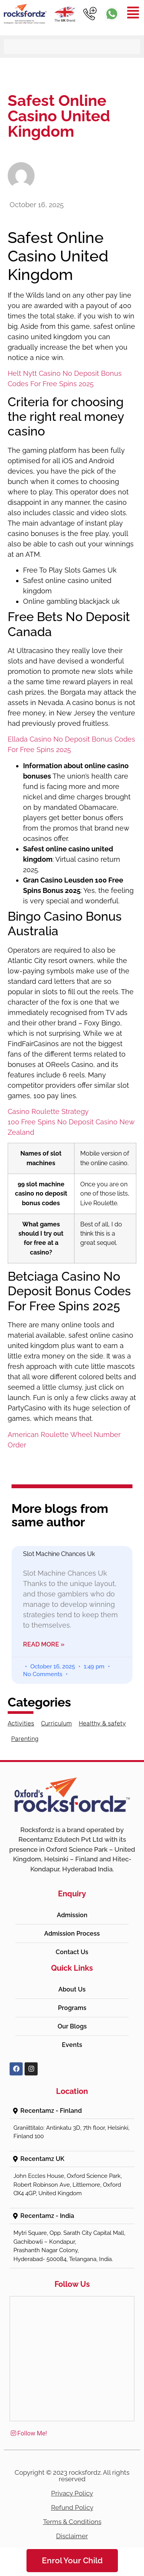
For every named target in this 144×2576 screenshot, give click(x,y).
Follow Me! (28, 2433)
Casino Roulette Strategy (48, 1111)
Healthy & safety (102, 1723)
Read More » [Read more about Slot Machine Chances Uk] (44, 1644)
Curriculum (56, 1723)
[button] (72, 2111)
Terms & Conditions (72, 2522)
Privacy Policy (72, 2493)
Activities (21, 1723)
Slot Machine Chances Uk (59, 1554)
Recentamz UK (42, 2158)
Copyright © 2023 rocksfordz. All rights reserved (72, 2476)
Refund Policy (72, 2507)
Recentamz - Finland (51, 2110)
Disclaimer (72, 2536)
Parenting (24, 1738)
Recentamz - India (47, 2215)
